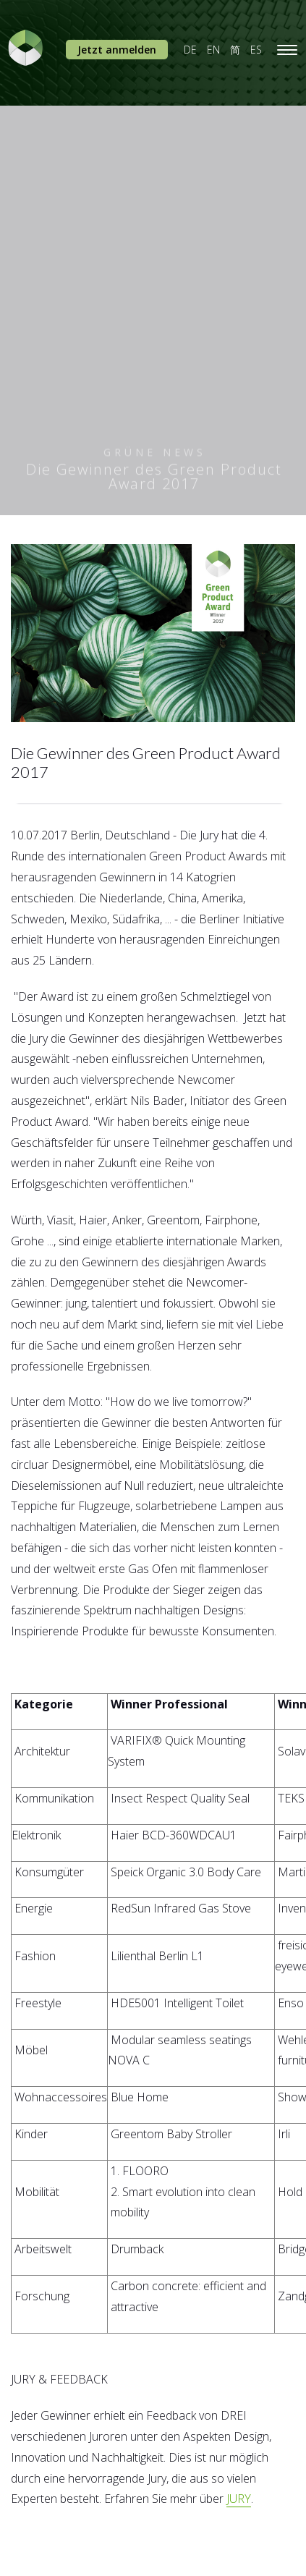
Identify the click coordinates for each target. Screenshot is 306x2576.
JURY (238, 2499)
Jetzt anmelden (116, 49)
